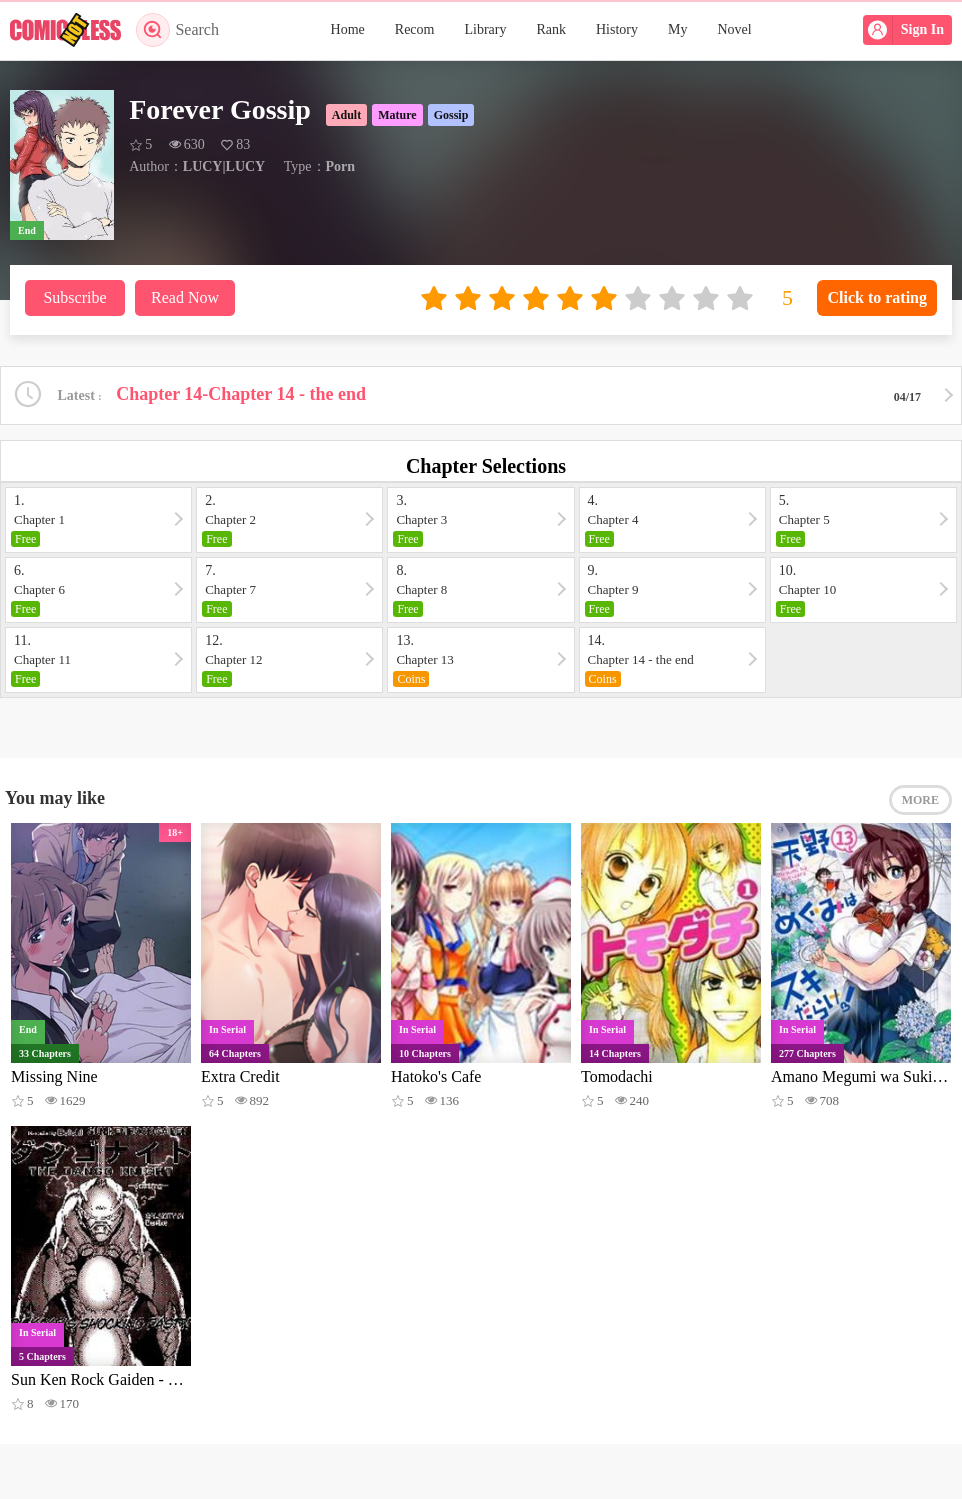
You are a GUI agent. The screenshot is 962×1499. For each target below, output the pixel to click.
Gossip (451, 115)
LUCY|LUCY (224, 166)
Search (177, 30)
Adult (346, 115)
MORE (920, 800)
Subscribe (74, 297)
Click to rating (877, 297)
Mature (397, 115)
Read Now (185, 297)
